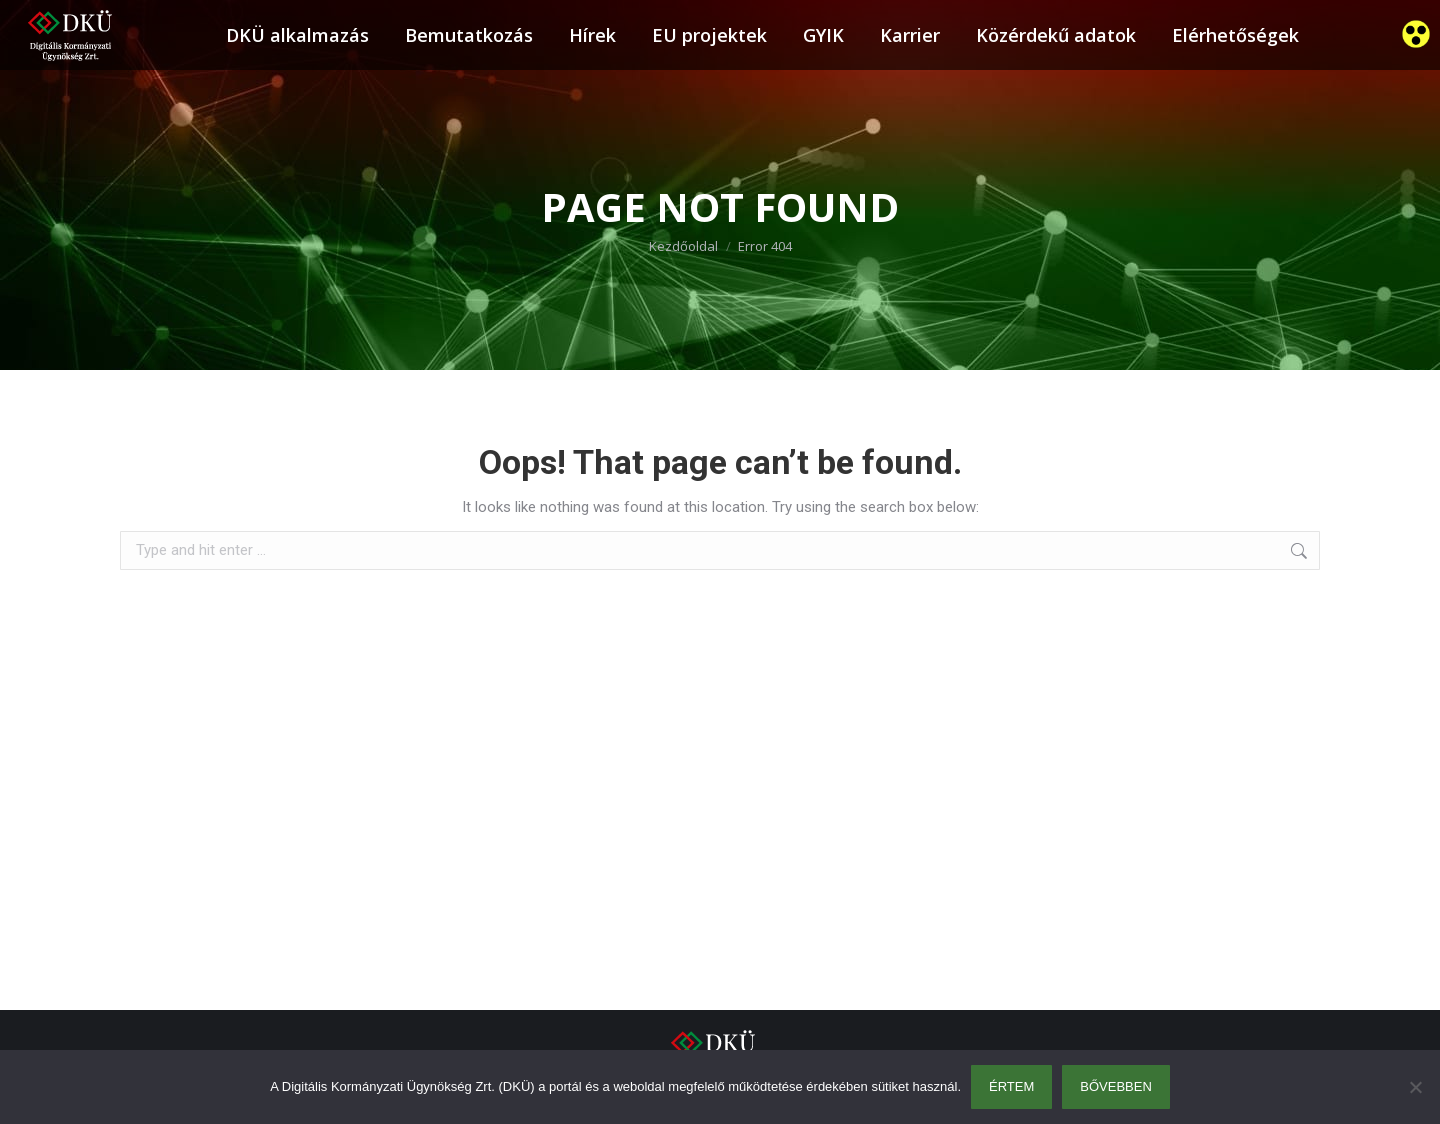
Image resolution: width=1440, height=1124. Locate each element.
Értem (1011, 1086)
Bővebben (1116, 1086)
